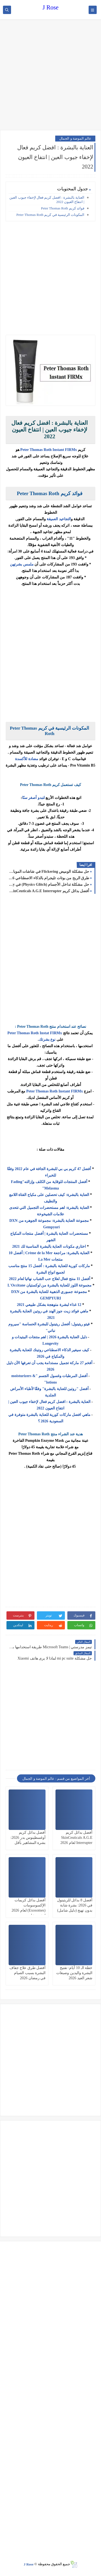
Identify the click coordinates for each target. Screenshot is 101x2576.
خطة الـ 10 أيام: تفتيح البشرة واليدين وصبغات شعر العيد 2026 (74, 1973)
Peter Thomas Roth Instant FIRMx (48, 450)
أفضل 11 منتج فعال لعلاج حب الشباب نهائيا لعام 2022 (49, 1279)
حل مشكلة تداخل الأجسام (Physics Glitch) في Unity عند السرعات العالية (48, 884)
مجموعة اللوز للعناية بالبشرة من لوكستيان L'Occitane (49, 1285)
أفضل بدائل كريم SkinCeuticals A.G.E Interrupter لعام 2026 (48, 891)
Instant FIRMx (70, 1091)
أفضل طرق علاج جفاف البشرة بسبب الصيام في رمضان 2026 (27, 1973)
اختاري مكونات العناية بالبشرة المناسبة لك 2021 (49, 1246)
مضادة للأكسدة (26, 759)
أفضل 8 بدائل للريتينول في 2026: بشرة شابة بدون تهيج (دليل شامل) (75, 1905)
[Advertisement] (50, 75)
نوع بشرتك (48, 1039)
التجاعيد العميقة (59, 519)
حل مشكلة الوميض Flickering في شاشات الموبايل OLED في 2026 (48, 872)
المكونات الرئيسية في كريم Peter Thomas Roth (50, 215)
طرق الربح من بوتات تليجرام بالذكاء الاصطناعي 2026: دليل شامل (48, 878)
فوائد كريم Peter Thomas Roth (62, 208)
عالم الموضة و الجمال (75, 138)
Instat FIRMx (50, 1033)
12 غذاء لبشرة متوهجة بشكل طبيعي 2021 (49, 1305)
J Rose (50, 7)
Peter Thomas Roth (23, 1033)
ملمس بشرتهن (22, 564)
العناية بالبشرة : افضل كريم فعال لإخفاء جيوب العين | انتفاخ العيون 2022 (46, 199)
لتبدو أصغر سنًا (33, 798)
